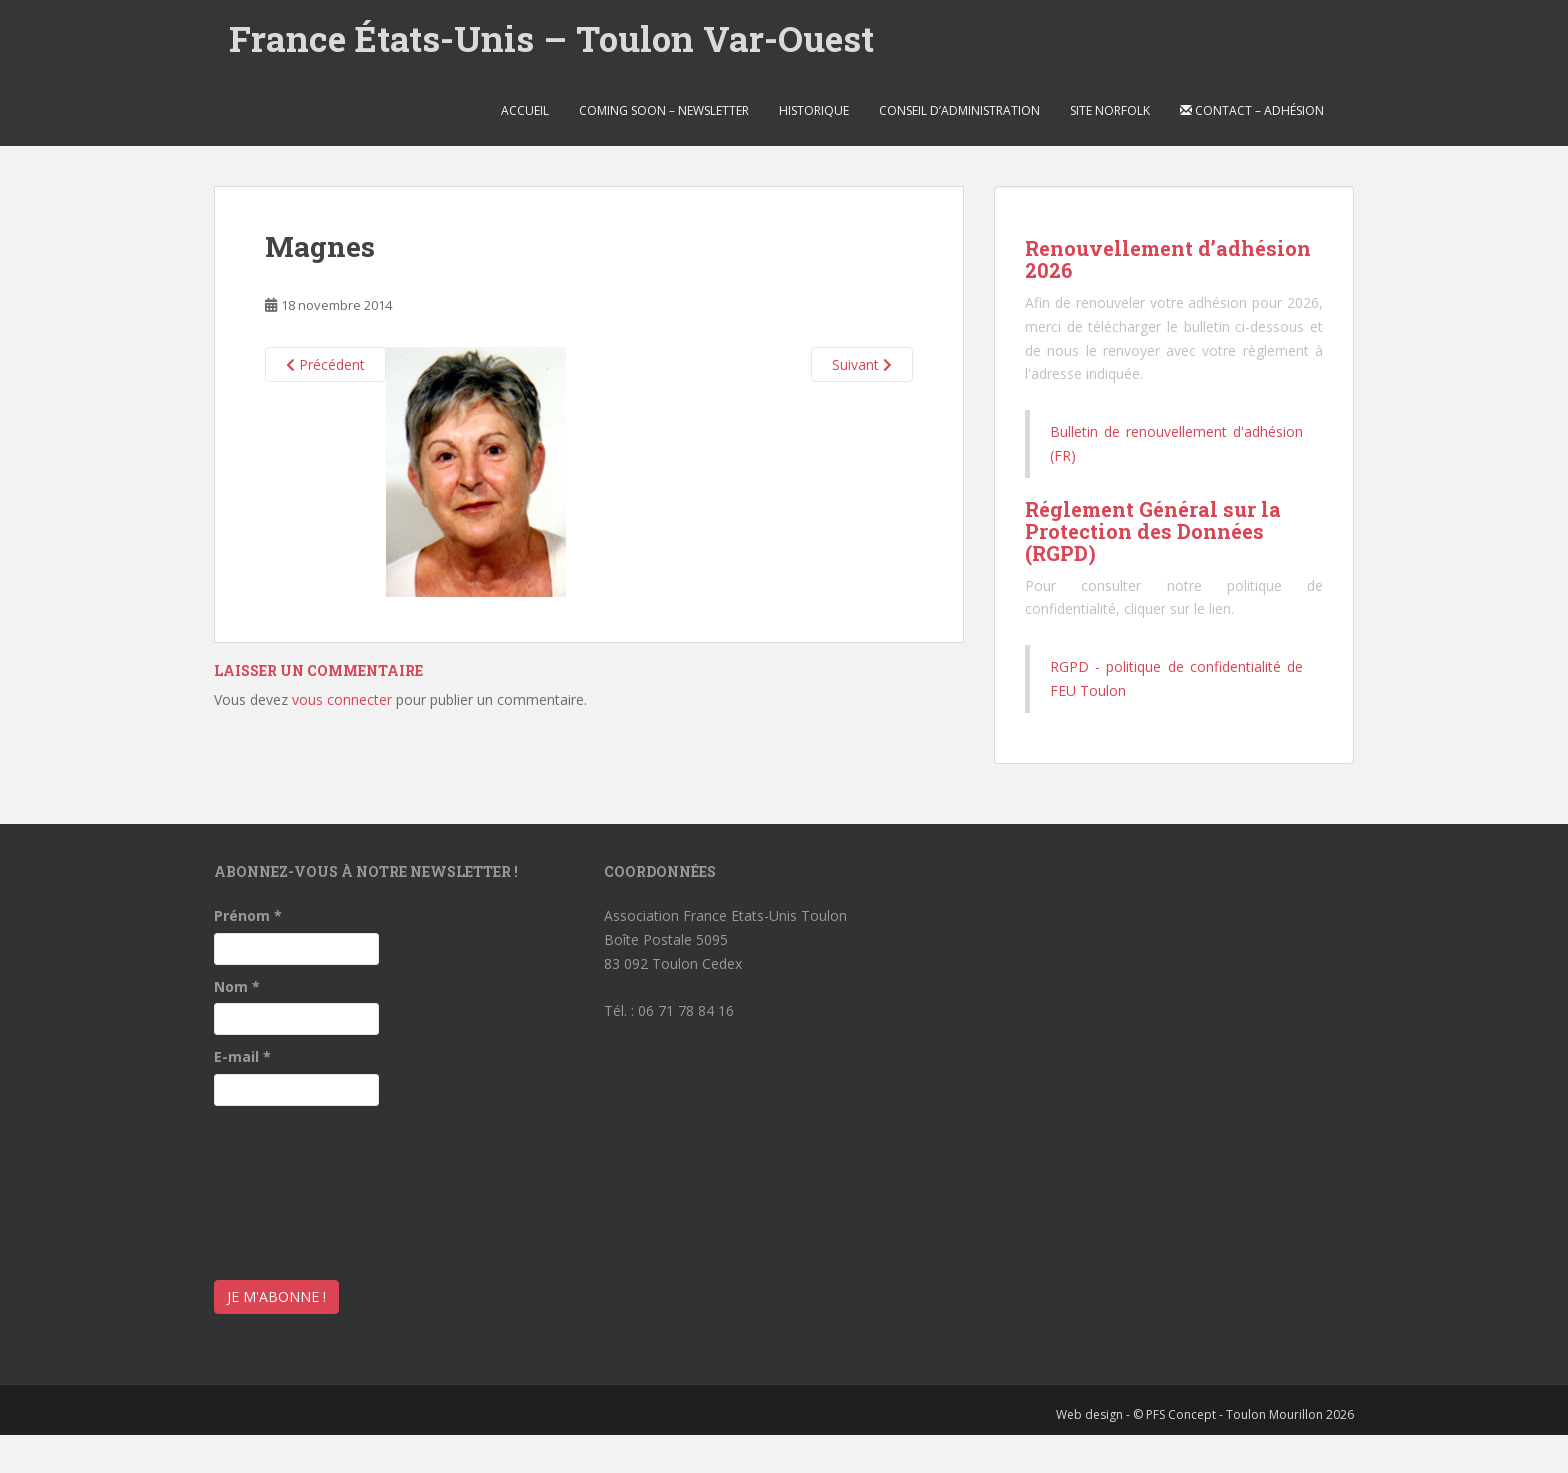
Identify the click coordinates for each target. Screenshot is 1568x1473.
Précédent (325, 364)
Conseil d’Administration (959, 110)
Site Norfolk (1110, 110)
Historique (814, 110)
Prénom (248, 915)
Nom (237, 986)
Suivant (862, 364)
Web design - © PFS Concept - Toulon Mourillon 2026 (1205, 1414)
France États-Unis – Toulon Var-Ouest (551, 38)
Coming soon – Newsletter (664, 110)
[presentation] (296, 1188)
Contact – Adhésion (1252, 110)
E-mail (242, 1056)
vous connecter (342, 699)
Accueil (525, 110)
